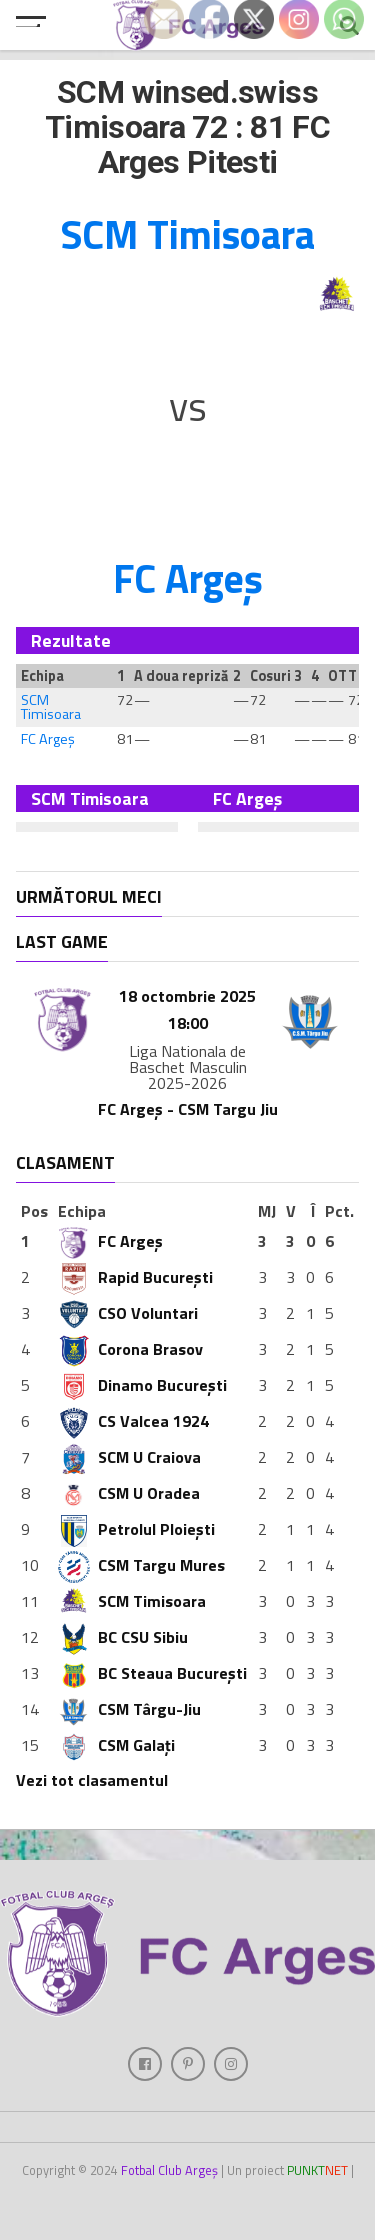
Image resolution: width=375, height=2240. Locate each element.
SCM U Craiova (129, 1457)
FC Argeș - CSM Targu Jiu (188, 1109)
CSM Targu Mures (141, 1565)
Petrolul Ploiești (136, 1529)
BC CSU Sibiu (123, 1637)
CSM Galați (116, 1745)
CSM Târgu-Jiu (129, 1709)
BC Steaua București (152, 1673)
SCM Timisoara (51, 707)
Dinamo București (142, 1385)
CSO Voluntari (128, 1313)
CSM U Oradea (129, 1493)
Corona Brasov (130, 1349)
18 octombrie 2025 (187, 996)
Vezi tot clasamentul (92, 1780)
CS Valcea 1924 (133, 1421)
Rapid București (135, 1277)
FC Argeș (48, 739)
